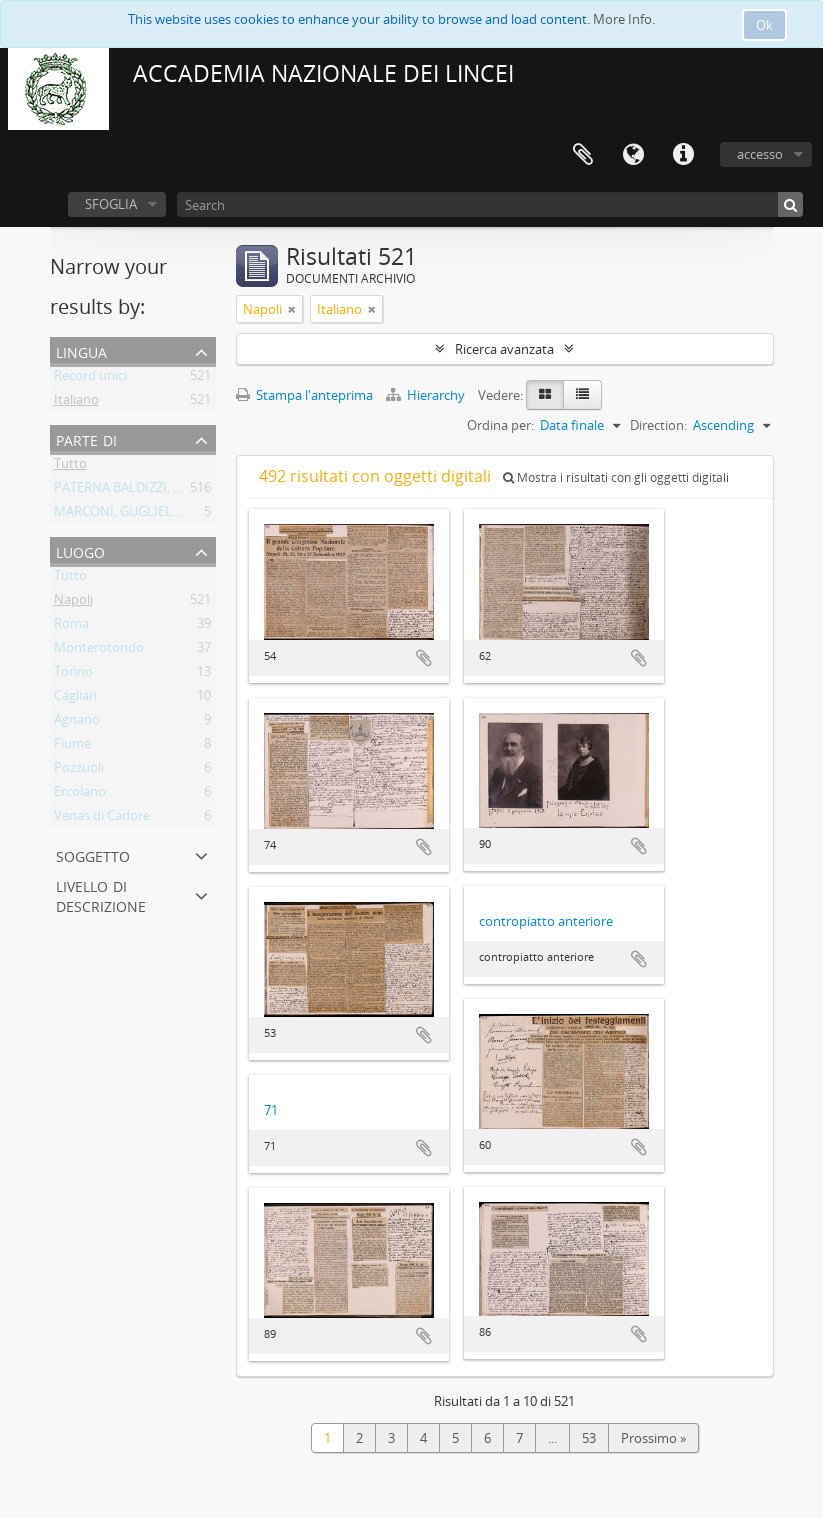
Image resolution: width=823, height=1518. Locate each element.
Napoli (73, 603)
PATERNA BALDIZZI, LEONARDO (148, 491)
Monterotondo (99, 651)
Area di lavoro (583, 155)
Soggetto (93, 854)
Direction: (658, 425)
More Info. (624, 19)
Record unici (90, 379)
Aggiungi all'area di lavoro (424, 658)
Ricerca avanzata (504, 349)
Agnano (77, 723)
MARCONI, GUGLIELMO (124, 515)
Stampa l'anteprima (304, 395)
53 (589, 1438)
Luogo (80, 550)
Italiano (76, 403)
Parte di (86, 438)
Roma (71, 627)
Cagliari (75, 699)
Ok (764, 25)
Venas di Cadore (102, 819)
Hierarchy (427, 395)
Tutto (70, 467)
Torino (73, 675)
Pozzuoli (79, 771)
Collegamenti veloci (683, 155)
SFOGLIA (111, 204)
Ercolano (80, 795)
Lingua (633, 155)
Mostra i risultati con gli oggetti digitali (616, 477)
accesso (760, 154)
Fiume (72, 747)
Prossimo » (653, 1438)
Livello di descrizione (101, 894)
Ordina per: (500, 425)
